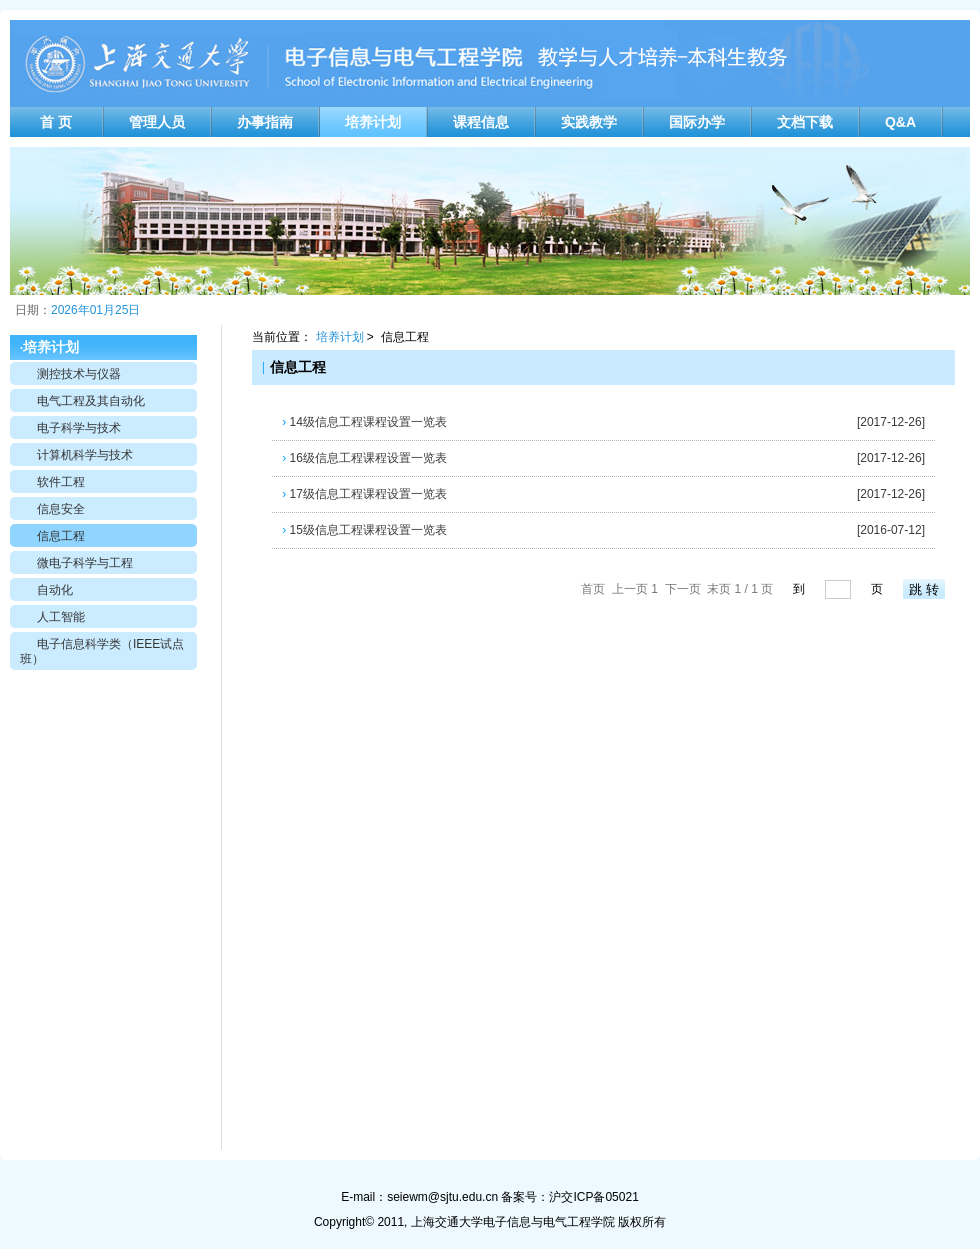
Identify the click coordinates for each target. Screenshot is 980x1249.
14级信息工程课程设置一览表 (364, 422)
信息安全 (61, 509)
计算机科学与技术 (85, 455)
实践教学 (589, 122)
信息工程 (61, 536)
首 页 (56, 122)
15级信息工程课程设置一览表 (364, 530)
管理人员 (157, 122)
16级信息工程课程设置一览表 (364, 458)
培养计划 (373, 122)
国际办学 (697, 122)
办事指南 (265, 122)
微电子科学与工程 (85, 563)
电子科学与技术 (79, 428)
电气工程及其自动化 (91, 401)
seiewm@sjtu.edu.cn (442, 1197)
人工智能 (61, 617)
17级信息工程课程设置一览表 (364, 494)
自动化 (55, 590)
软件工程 (61, 482)
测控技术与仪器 (79, 374)
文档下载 (805, 122)
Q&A (900, 122)
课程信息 (481, 122)
